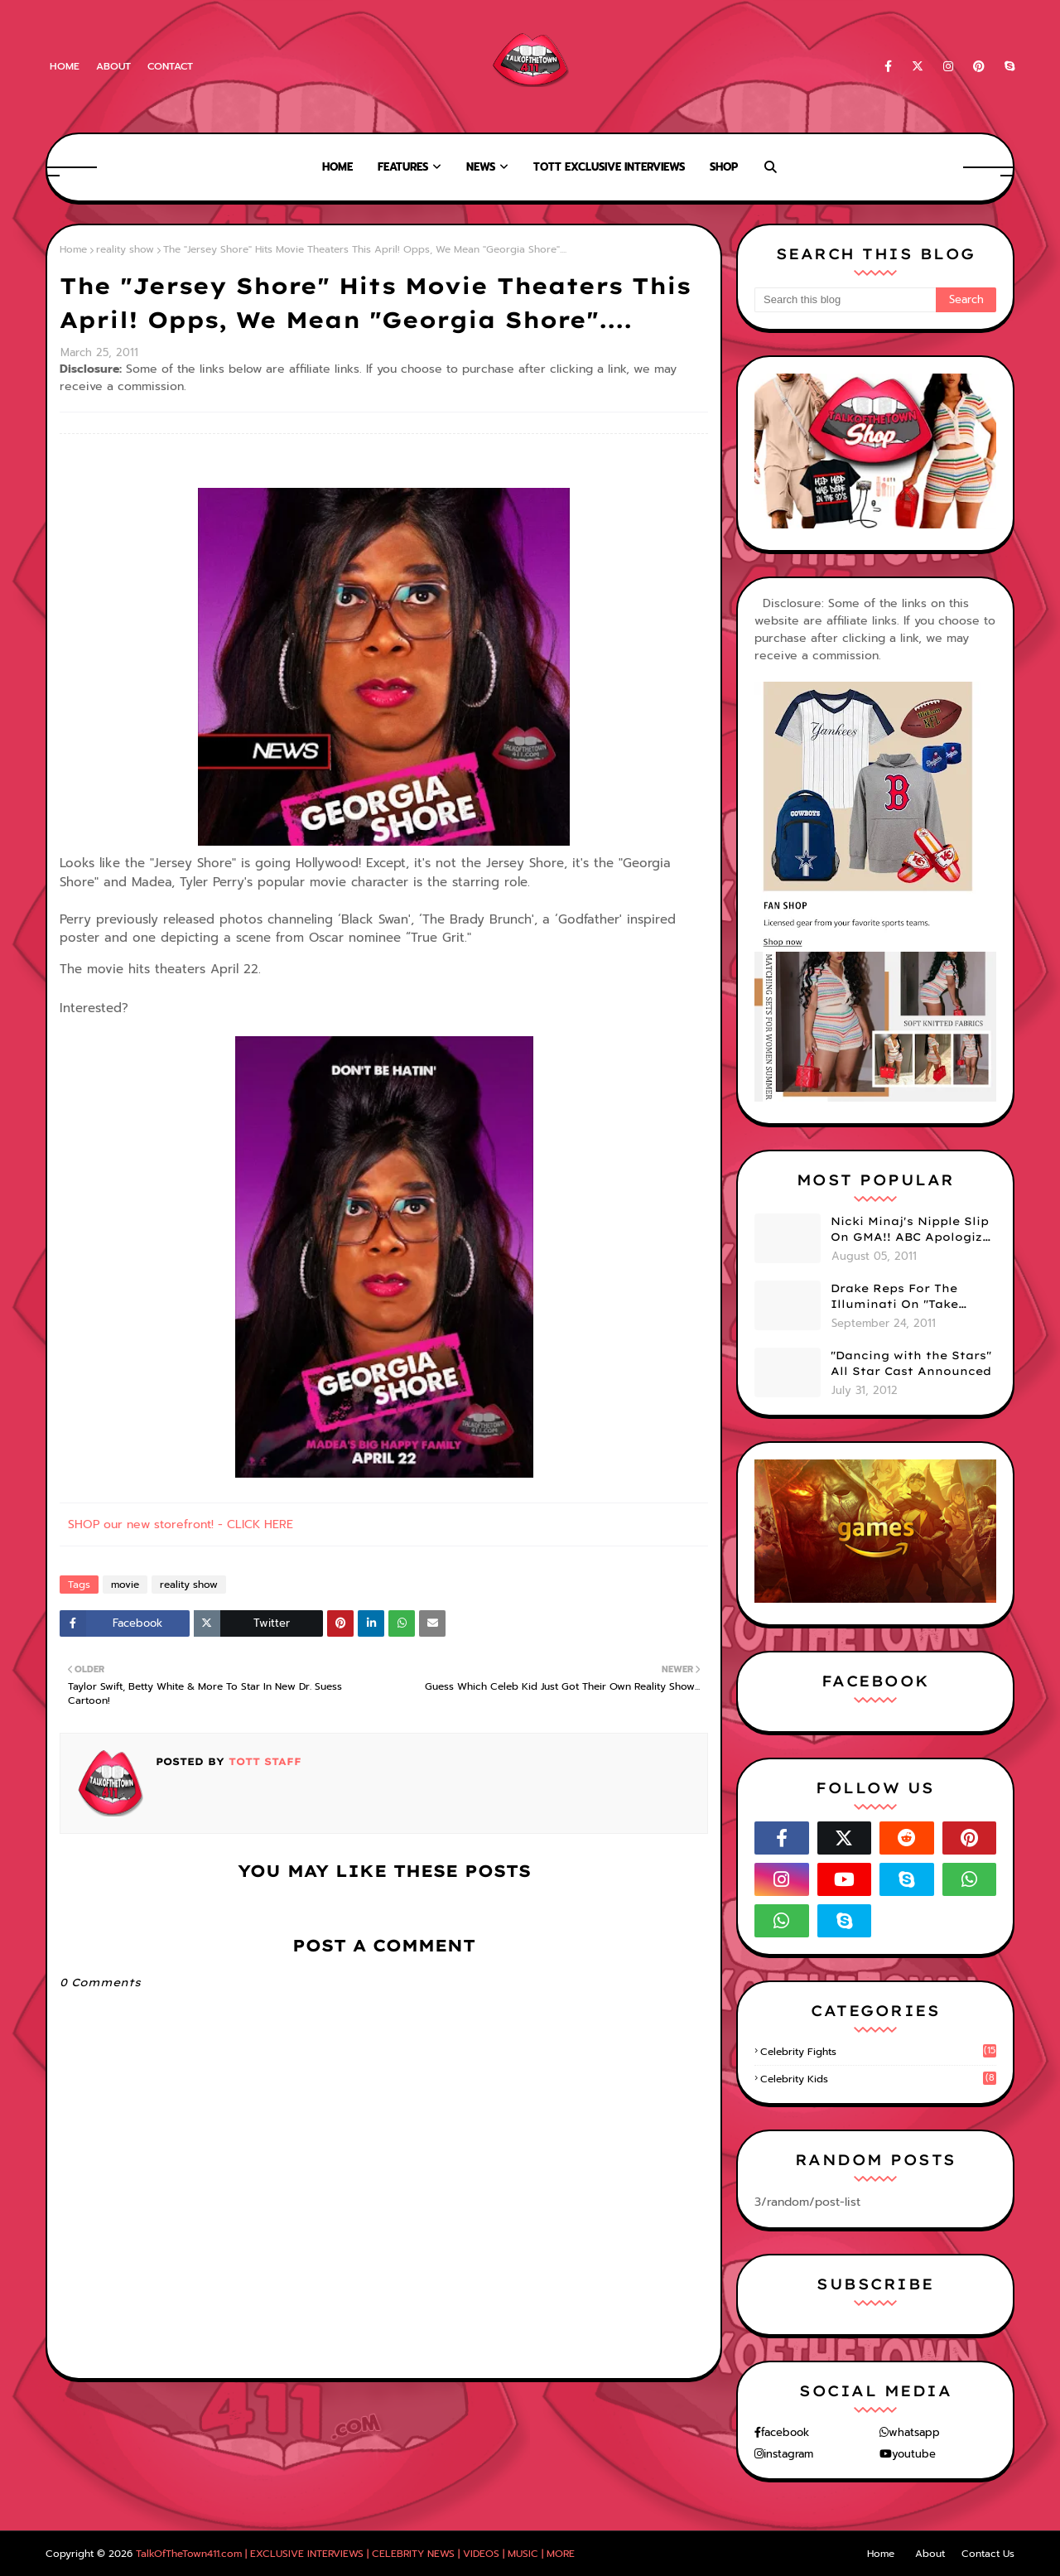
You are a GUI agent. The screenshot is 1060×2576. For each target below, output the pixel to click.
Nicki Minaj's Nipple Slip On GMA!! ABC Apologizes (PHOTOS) (913, 1230)
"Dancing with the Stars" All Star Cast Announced (911, 1363)
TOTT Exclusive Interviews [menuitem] (609, 167)
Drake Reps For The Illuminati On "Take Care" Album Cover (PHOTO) (894, 1297)
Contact (170, 66)
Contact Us (987, 2553)
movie (125, 1584)
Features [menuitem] (403, 167)
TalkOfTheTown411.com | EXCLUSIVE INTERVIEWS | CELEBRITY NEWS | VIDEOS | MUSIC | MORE (355, 2553)
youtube (914, 2454)
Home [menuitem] (337, 167)
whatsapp (914, 2432)
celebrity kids (878, 2079)
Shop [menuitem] (724, 167)
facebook (785, 2432)
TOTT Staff (262, 1761)
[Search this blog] (845, 299)
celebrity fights (878, 2051)
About (113, 66)
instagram (788, 2454)
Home (65, 66)
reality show (125, 249)
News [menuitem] (480, 167)
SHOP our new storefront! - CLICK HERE (180, 1524)
